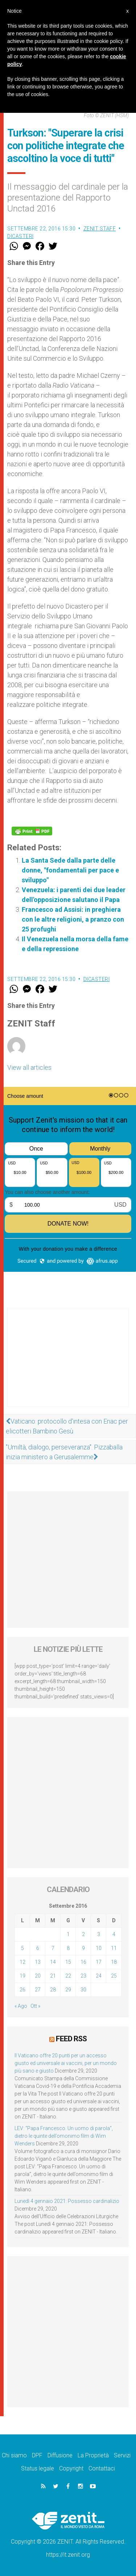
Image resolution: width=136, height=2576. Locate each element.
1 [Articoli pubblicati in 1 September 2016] (68, 1934)
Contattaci (101, 2468)
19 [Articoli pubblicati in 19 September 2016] (22, 1976)
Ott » (35, 2006)
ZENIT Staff (99, 229)
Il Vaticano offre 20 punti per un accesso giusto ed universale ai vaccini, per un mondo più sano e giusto (66, 2063)
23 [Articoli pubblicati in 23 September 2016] (83, 1976)
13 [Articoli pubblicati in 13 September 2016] (38, 1962)
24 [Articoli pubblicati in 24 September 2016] (99, 1976)
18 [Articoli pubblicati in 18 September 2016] (114, 1962)
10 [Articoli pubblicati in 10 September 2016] (99, 1948)
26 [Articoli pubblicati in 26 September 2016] (22, 1990)
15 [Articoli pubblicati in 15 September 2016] (68, 1962)
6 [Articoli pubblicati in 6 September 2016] (37, 1948)
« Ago (21, 2006)
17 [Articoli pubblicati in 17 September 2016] (99, 1962)
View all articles (29, 1067)
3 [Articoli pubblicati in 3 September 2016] (98, 1934)
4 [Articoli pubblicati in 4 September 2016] (113, 1934)
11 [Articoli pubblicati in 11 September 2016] (114, 1948)
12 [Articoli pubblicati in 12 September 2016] (22, 1962)
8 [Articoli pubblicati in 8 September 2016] (68, 1948)
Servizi (122, 2455)
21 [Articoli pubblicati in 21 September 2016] (53, 1976)
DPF (37, 2455)
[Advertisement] (68, 1364)
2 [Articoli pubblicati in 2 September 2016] (83, 1934)
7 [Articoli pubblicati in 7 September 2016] (52, 1948)
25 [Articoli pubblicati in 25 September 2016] (114, 1976)
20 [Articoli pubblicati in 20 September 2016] (38, 1976)
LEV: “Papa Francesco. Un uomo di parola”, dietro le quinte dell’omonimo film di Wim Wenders (64, 2135)
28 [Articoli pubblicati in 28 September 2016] (53, 1990)
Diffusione (60, 2455)
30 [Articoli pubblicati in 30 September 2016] (83, 1990)
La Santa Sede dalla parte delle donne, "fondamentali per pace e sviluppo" (70, 870)
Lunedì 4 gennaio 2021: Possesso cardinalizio (67, 2201)
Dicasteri (20, 236)
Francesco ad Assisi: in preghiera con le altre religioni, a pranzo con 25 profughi (73, 919)
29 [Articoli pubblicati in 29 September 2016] (68, 1990)
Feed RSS (71, 2038)
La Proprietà (93, 2455)
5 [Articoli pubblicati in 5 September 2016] (22, 1948)
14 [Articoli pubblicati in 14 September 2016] (53, 1962)
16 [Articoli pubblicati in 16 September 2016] (83, 1962)
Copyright (71, 2468)
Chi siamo (14, 2455)
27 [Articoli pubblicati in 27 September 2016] (38, 1990)
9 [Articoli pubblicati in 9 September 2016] (83, 1948)
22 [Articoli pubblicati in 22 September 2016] (68, 1976)
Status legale (37, 2468)
